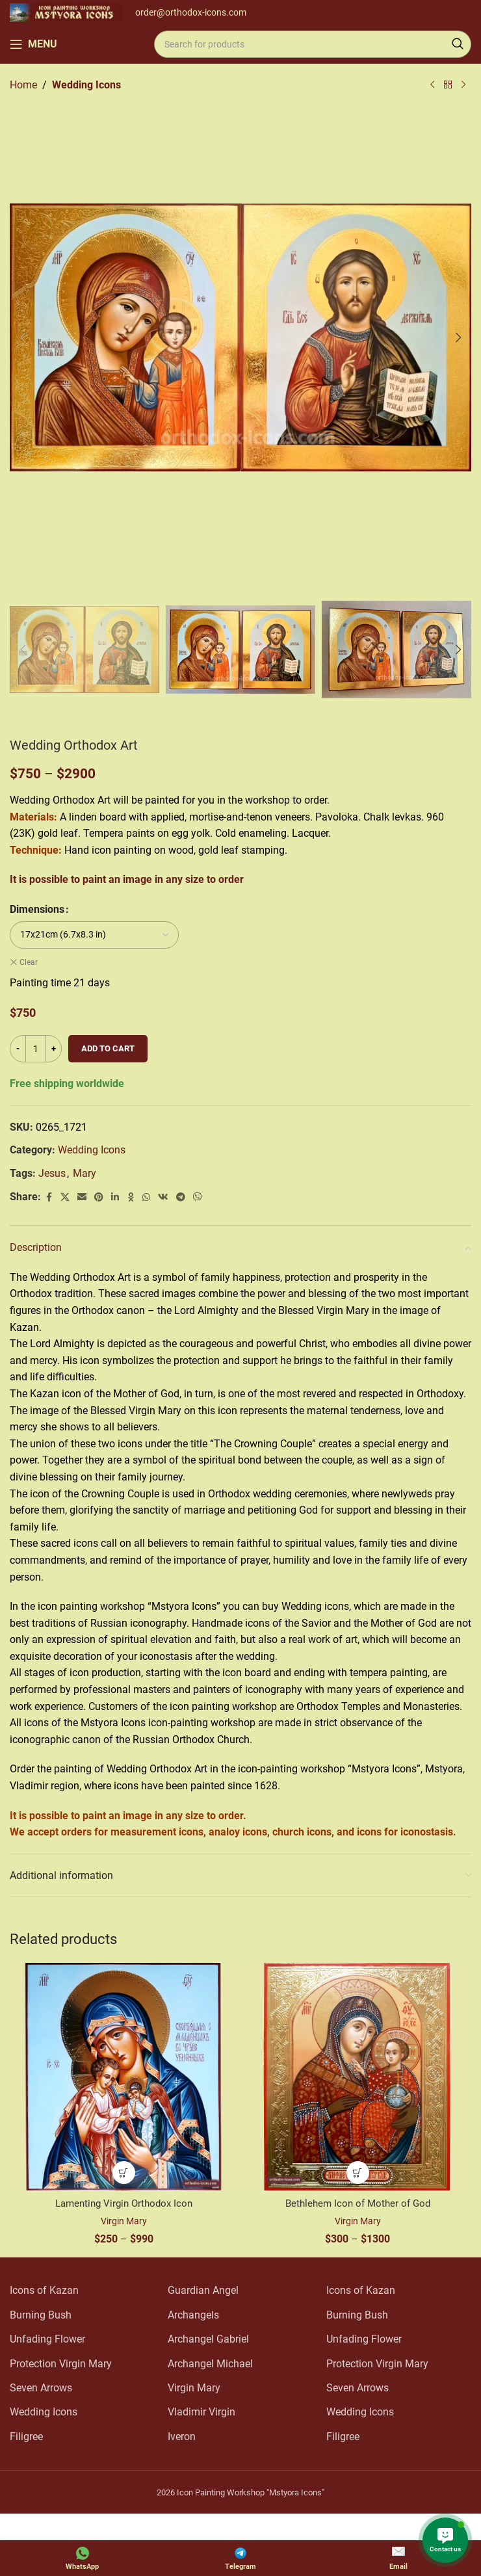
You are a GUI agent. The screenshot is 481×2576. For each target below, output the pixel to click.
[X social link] (65, 1196)
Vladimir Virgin (201, 2412)
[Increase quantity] (54, 1048)
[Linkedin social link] (115, 1196)
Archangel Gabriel (208, 2339)
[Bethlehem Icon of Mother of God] (357, 2076)
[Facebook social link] (49, 1196)
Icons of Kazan (44, 2290)
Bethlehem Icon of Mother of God (357, 2203)
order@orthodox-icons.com (190, 12)
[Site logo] (66, 11)
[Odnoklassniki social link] (130, 1196)
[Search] (313, 44)
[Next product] (463, 85)
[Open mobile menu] (33, 44)
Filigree (26, 2436)
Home (23, 85)
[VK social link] (163, 1196)
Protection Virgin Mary (61, 2364)
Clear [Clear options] (29, 961)
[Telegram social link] (180, 1196)
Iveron (182, 2436)
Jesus (52, 1173)
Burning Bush (41, 2315)
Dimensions (37, 909)
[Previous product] (432, 85)
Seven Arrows (41, 2388)
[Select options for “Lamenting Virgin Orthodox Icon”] (123, 2172)
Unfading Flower (47, 2339)
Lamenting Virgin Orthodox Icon (123, 2203)
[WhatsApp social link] (146, 1196)
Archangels (193, 2315)
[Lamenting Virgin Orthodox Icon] (123, 2076)
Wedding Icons (86, 85)
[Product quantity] (36, 1048)
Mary (84, 1173)
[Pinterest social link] (98, 1196)
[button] (23, 337)
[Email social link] (81, 1196)
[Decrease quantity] (18, 1048)
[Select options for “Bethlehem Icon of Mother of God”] (357, 2172)
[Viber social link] (197, 1196)
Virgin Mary (123, 2221)
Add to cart (108, 1048)
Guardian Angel (203, 2290)
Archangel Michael (210, 2364)
